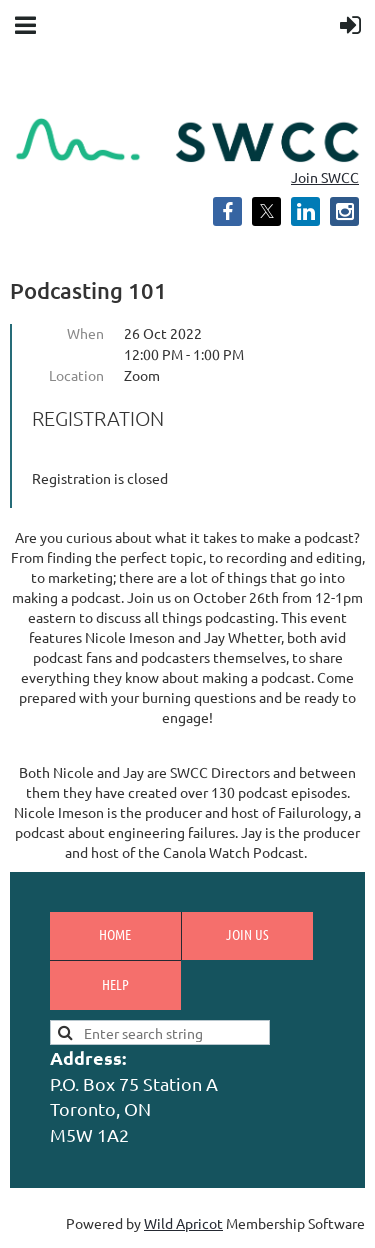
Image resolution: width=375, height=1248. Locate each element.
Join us (247, 934)
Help (115, 984)
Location (76, 375)
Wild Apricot (183, 1223)
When (85, 333)
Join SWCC (325, 177)
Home (115, 934)
